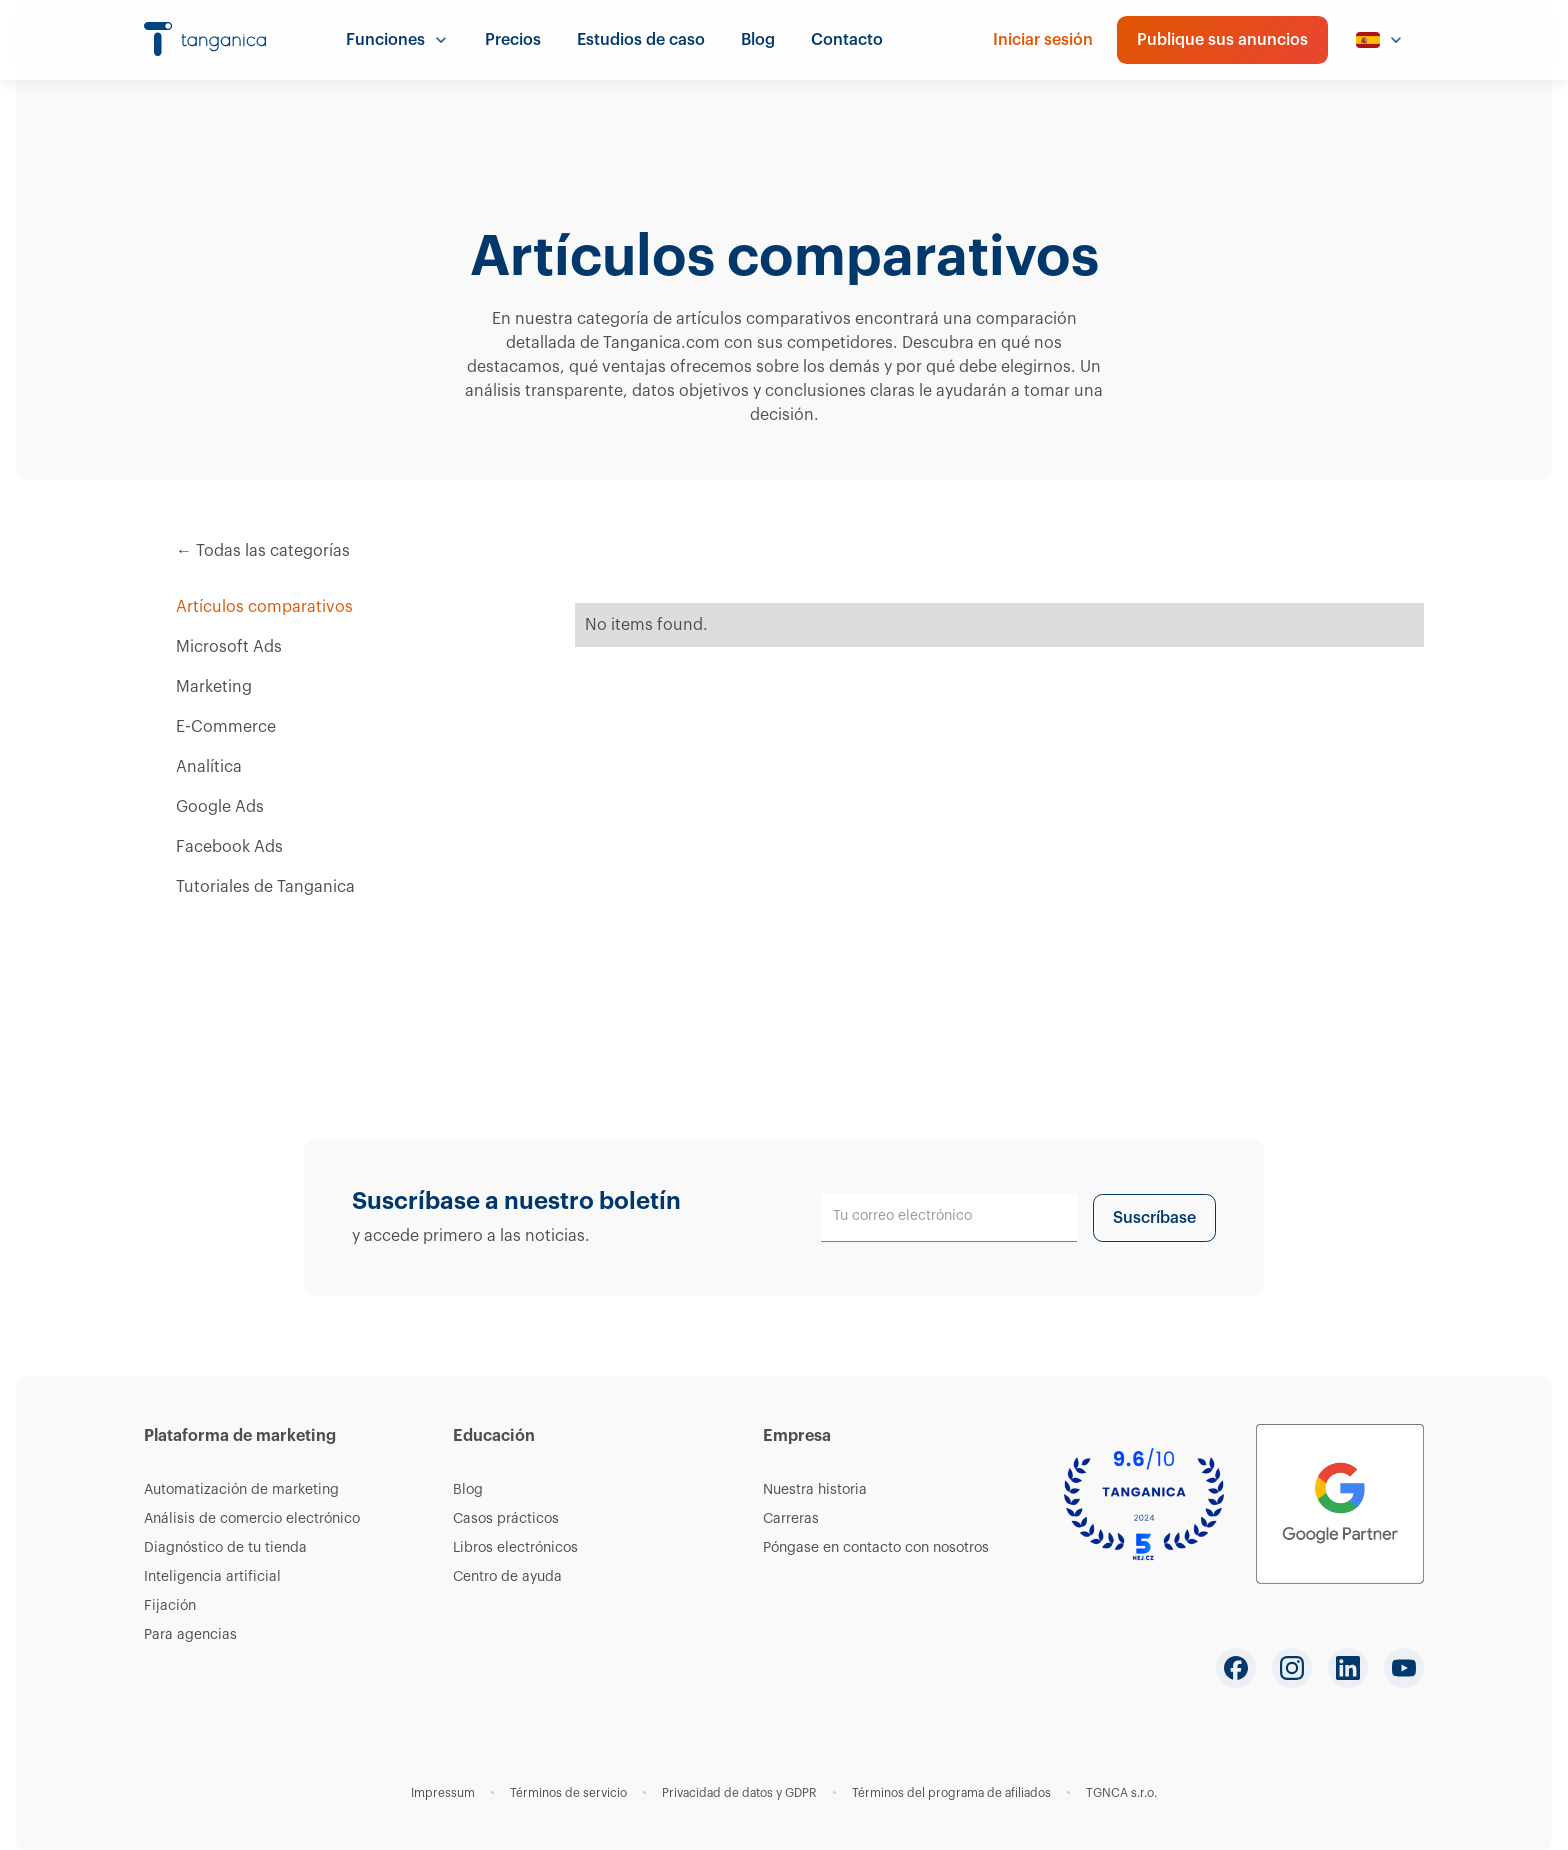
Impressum (443, 1793)
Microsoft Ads (229, 647)
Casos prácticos (506, 1519)
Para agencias (190, 1635)
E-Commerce (226, 727)
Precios (513, 40)
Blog (758, 40)
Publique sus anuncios (1222, 40)
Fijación (170, 1606)
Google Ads (220, 807)
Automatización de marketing (241, 1490)
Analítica (209, 767)
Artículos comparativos (264, 607)
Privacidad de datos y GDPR (739, 1793)
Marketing (214, 687)
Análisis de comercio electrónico (252, 1519)
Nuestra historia (815, 1490)
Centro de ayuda (507, 1577)
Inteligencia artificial (212, 1577)
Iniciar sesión (1043, 40)
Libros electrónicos (515, 1548)
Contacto (847, 40)
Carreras (791, 1519)
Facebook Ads (229, 847)
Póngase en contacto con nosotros (876, 1548)
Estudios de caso (641, 40)
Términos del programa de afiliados (951, 1793)
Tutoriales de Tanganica (265, 887)
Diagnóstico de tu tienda (225, 1548)
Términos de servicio (568, 1793)
